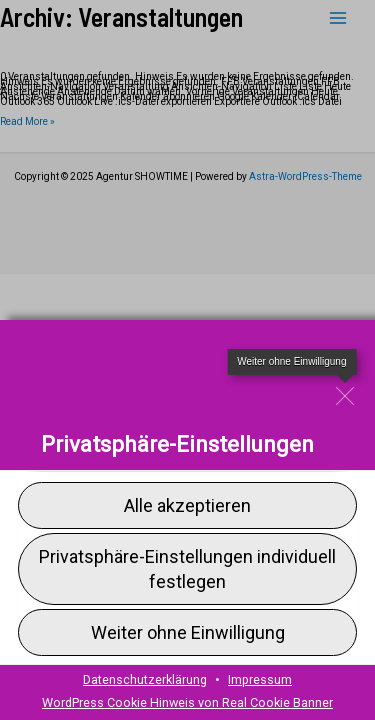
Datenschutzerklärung (145, 679)
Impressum (260, 679)
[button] (187, 568)
